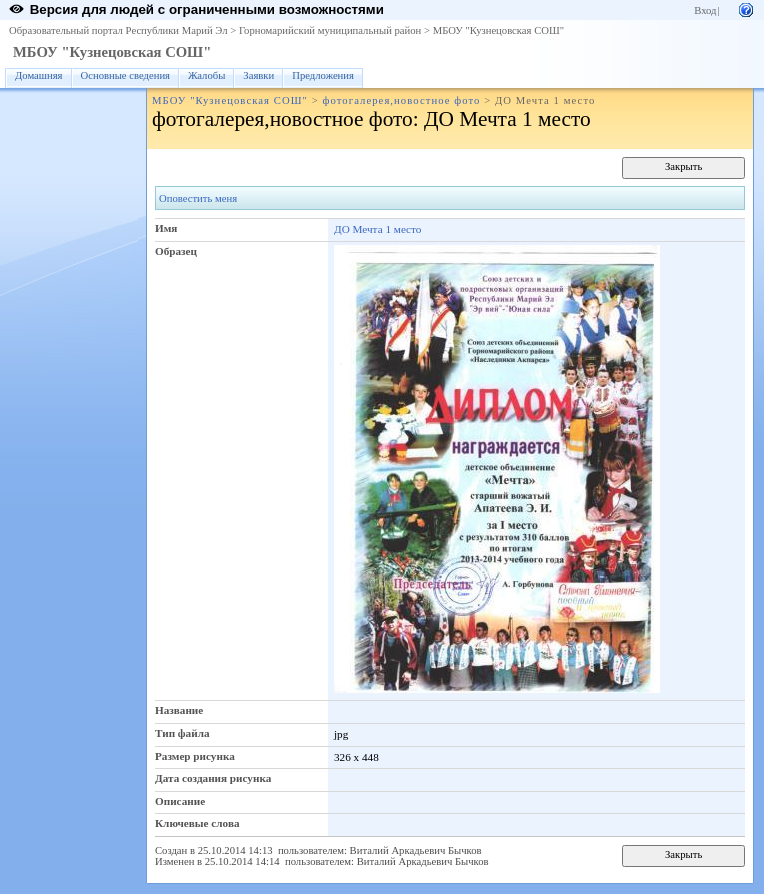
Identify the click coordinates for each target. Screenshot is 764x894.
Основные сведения (126, 75)
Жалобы (206, 75)
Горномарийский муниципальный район (330, 30)
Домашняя (39, 75)
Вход (705, 10)
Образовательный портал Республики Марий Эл (118, 30)
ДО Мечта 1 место (377, 229)
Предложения (323, 75)
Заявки (258, 75)
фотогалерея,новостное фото (401, 100)
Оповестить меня (198, 198)
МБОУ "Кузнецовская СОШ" (498, 30)
